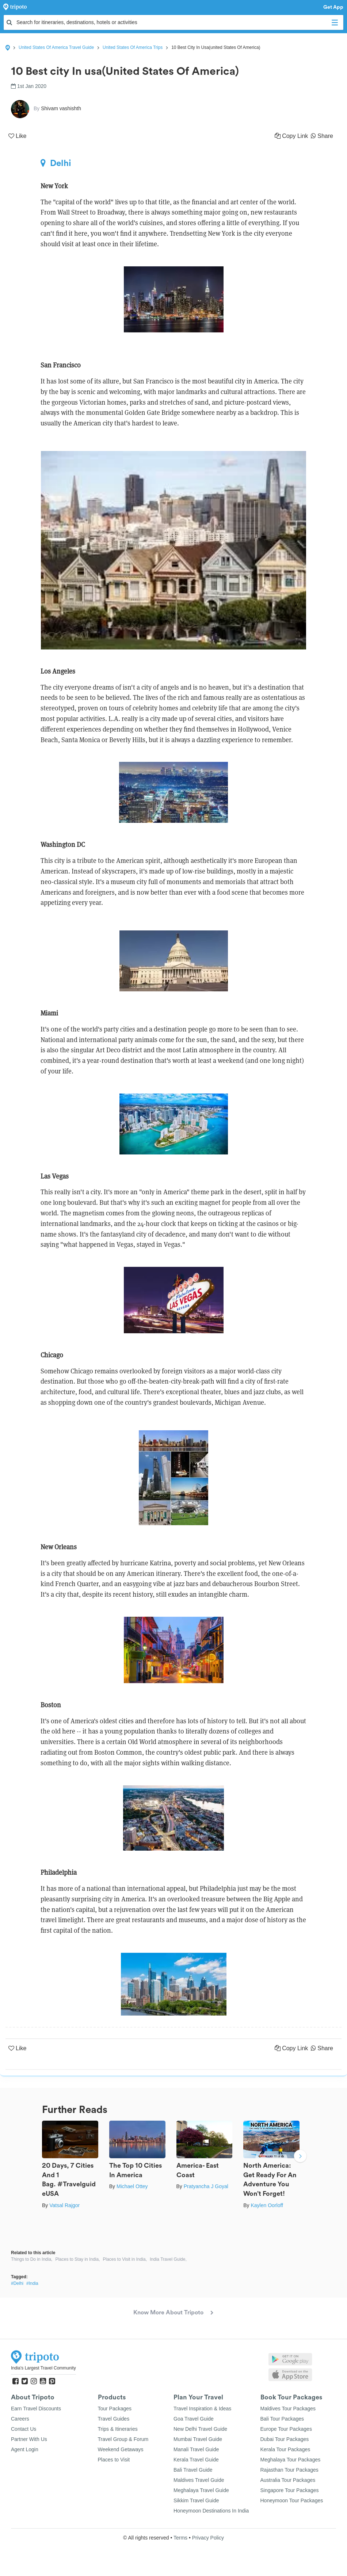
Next (300, 2157)
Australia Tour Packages (288, 2480)
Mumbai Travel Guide (198, 2439)
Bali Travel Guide (193, 2470)
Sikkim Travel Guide (196, 2500)
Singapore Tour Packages (289, 2490)
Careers (20, 2419)
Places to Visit (114, 2460)
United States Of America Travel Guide (56, 47)
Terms (180, 2538)
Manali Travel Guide (196, 2449)
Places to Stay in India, (77, 2259)
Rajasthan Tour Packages (289, 2470)
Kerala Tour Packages (285, 2449)
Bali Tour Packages (282, 2419)
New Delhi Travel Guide (200, 2429)
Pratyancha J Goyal (206, 2186)
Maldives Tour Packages (288, 2408)
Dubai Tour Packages (284, 2439)
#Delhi (17, 2283)
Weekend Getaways (121, 2449)
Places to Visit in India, (125, 2259)
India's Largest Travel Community (43, 2368)
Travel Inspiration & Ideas (202, 2408)
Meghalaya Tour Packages (290, 2460)
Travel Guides (114, 2419)
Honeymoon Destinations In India (211, 2511)
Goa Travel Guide (194, 2419)
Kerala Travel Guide (196, 2460)
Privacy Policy (208, 2538)
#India (32, 2283)
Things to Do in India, (31, 2259)
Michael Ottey (132, 2186)
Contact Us (23, 2429)
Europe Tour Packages (286, 2429)
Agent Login (24, 2449)
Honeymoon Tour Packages (291, 2500)
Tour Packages (115, 2408)
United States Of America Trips (133, 47)
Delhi (56, 163)
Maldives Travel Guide (199, 2480)
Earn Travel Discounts (36, 2408)
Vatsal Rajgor (64, 2205)
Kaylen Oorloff (267, 2205)
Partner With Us (29, 2439)
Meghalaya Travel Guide (201, 2490)
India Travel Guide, (168, 2259)
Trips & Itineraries (118, 2429)
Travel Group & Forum (123, 2439)
